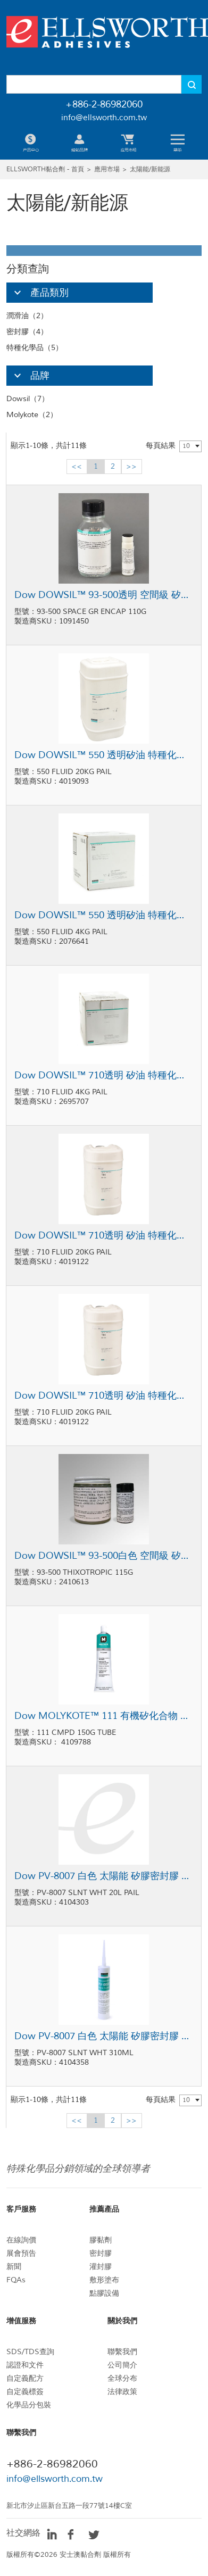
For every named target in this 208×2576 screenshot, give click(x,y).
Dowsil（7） (27, 398)
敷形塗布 (104, 2279)
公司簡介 (122, 2365)
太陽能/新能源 (150, 169)
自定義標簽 (25, 2391)
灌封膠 (100, 2266)
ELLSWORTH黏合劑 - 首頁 (45, 169)
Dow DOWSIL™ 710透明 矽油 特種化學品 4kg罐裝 (104, 1075)
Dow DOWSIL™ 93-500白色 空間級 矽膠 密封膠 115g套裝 (104, 1555)
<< (76, 466)
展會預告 (21, 2253)
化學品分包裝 (28, 2404)
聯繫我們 (122, 2351)
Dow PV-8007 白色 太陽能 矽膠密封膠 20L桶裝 (104, 1876)
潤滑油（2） (27, 315)
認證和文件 (25, 2365)
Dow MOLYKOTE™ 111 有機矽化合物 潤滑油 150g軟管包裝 (104, 1716)
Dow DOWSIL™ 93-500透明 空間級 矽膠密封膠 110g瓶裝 (104, 595)
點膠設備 (104, 2293)
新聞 (13, 2266)
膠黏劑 (100, 2240)
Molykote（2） (31, 414)
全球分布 (122, 2378)
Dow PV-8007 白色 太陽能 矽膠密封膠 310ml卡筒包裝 (104, 2036)
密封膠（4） (27, 331)
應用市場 (107, 169)
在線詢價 (21, 2240)
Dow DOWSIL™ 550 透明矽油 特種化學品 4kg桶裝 (104, 915)
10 (186, 446)
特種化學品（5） (34, 347)
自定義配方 (25, 2378)
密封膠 (100, 2253)
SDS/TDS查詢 (30, 2351)
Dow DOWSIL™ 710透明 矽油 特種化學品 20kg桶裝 (104, 1235)
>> (131, 466)
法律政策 (122, 2391)
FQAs (16, 2279)
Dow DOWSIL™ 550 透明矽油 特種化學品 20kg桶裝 (104, 755)
